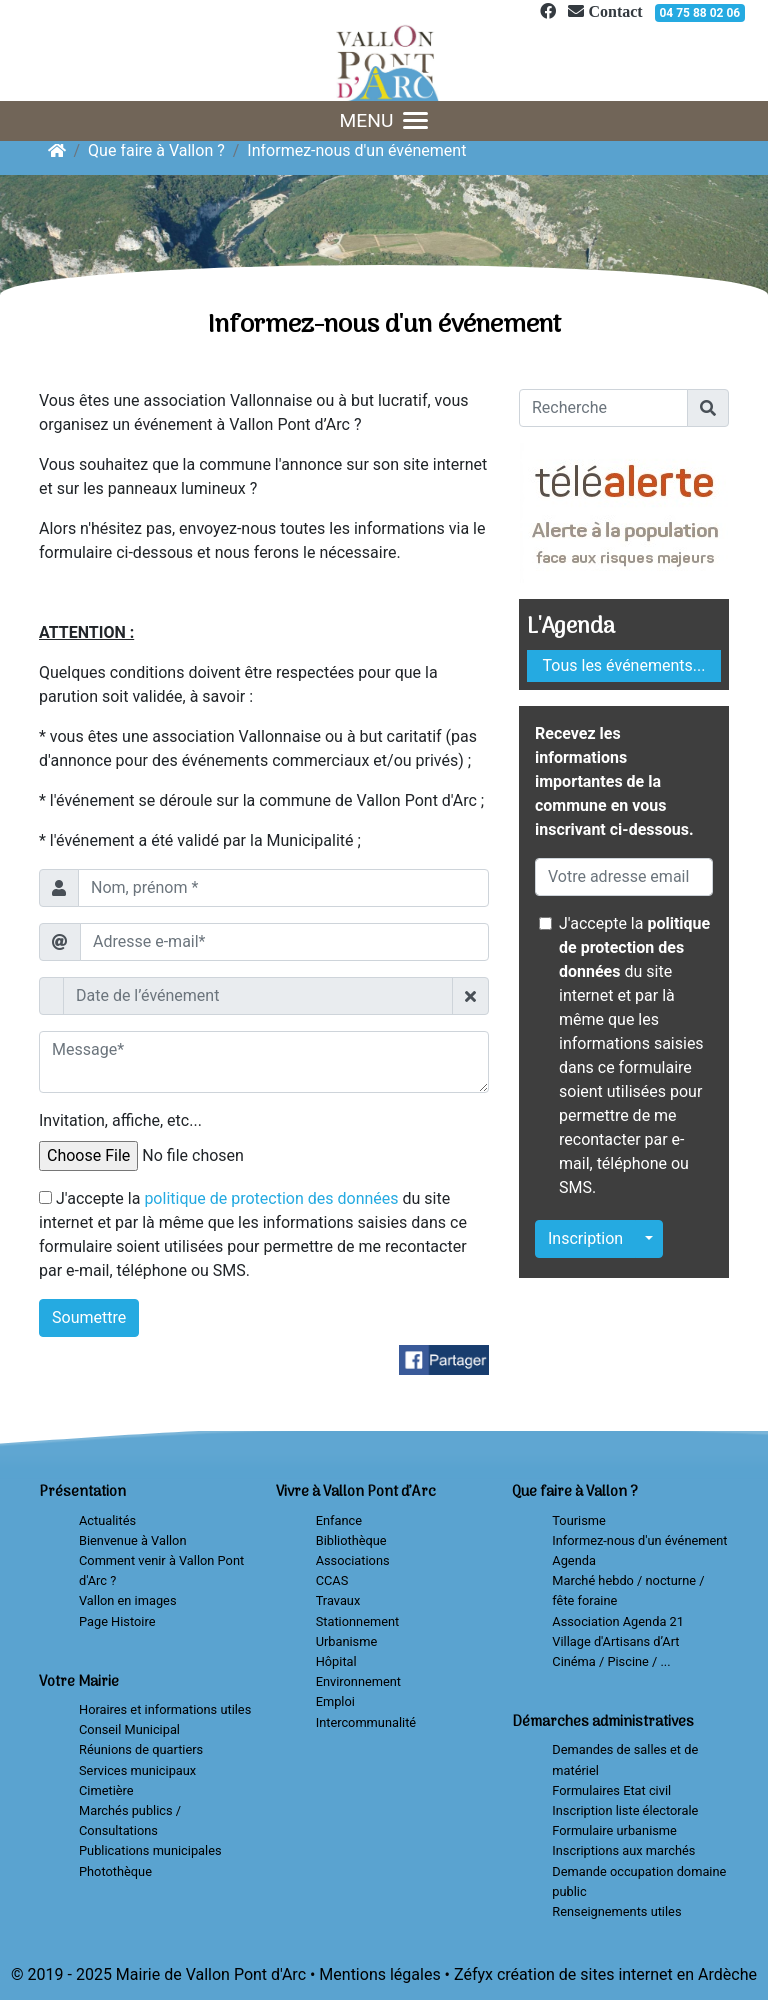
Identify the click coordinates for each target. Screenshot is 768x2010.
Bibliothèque (351, 1540)
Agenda (574, 1560)
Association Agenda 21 (618, 1621)
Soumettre (89, 1317)
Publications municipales (150, 1850)
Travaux (338, 1600)
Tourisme (578, 1520)
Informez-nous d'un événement (356, 150)
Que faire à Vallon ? (156, 150)
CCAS (332, 1580)
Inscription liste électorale (625, 1810)
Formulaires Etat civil (611, 1790)
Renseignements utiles (616, 1911)
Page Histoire (117, 1621)
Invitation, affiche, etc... (120, 1120)
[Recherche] (603, 408)
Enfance (339, 1520)
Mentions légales (379, 1974)
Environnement (358, 1681)
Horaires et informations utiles (165, 1709)
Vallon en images (127, 1600)
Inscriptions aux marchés (623, 1850)
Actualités (107, 1520)
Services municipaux (137, 1770)
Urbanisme (347, 1641)
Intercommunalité (366, 1722)
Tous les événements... (624, 665)
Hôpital (336, 1661)
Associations (353, 1560)
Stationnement (358, 1621)
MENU (384, 120)
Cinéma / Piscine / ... (611, 1661)
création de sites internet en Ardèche (627, 1974)
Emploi (335, 1701)
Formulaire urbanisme (614, 1830)
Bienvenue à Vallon (132, 1540)
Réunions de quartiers (141, 1749)
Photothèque (115, 1871)
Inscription (585, 1238)
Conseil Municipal (129, 1729)
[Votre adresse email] (624, 877)
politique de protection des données (271, 1198)
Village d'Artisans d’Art (615, 1641)
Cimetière (106, 1790)
